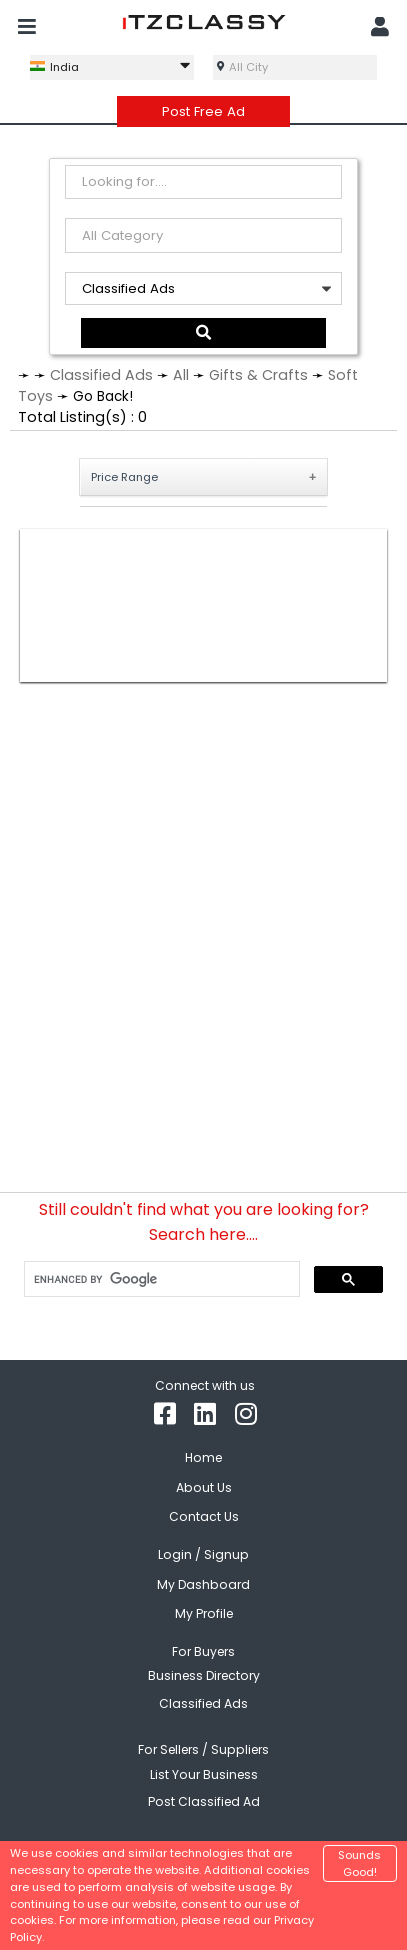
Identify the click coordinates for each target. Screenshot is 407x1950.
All (181, 371)
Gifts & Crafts (258, 371)
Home (203, 1453)
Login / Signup (203, 1550)
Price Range (124, 473)
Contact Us (204, 1512)
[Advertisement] (203, 601)
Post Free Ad (203, 111)
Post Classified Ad (204, 1797)
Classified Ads (101, 371)
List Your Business (204, 1770)
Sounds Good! (359, 1863)
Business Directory (204, 1671)
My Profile (204, 1609)
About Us (204, 1483)
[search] (160, 1275)
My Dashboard (203, 1580)
